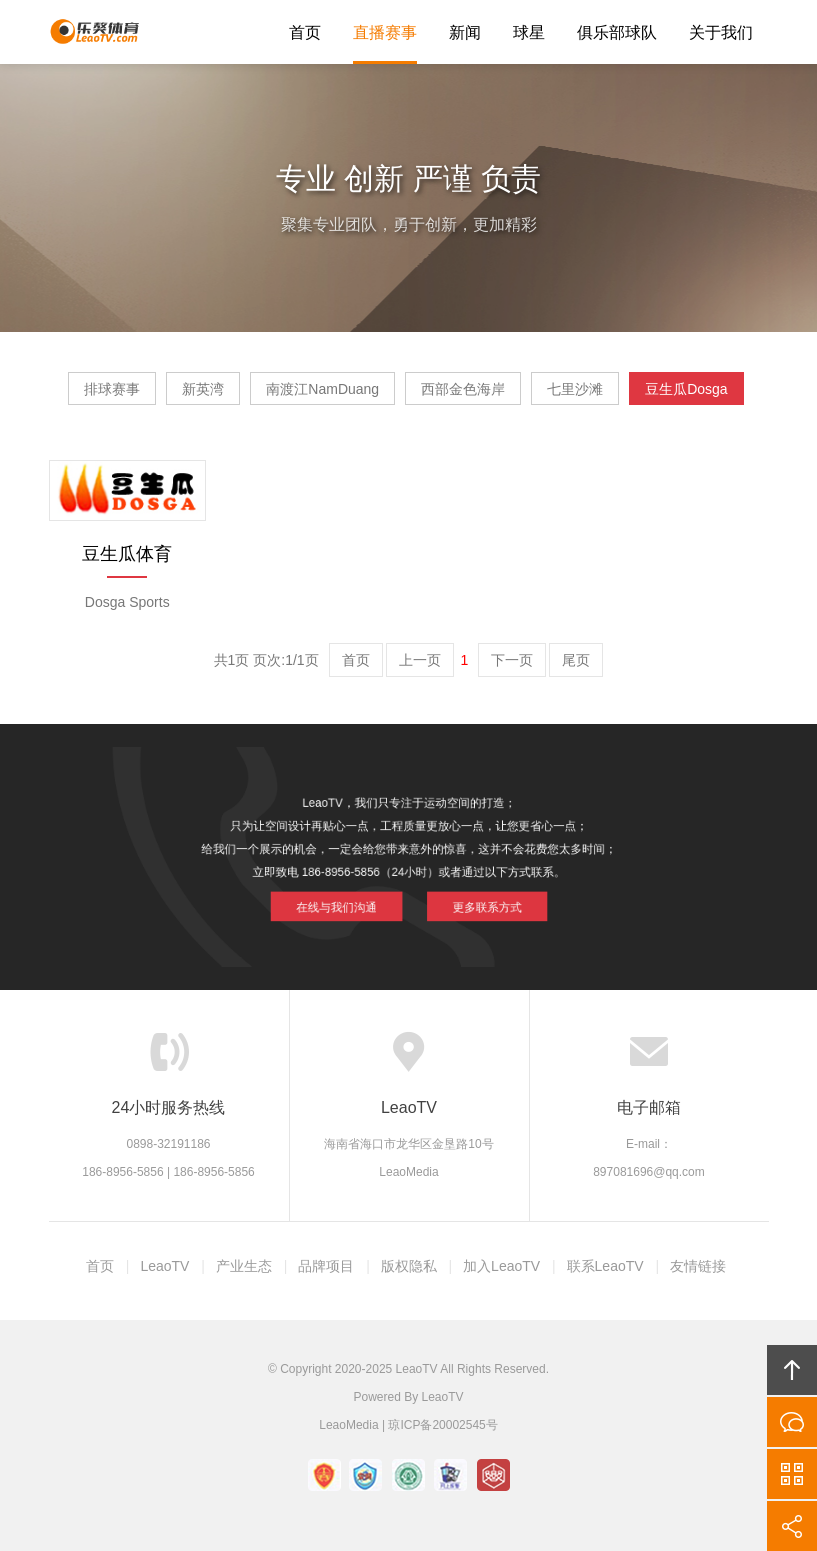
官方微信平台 (792, 1474)
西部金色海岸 (463, 389)
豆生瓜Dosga (686, 389)
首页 (305, 32)
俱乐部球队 (617, 32)
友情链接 (698, 1266)
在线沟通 (792, 1422)
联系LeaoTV (605, 1266)
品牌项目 (326, 1266)
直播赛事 (385, 32)
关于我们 (721, 32)
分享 (792, 1526)
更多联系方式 (473, 898)
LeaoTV (94, 32)
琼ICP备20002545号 (442, 1425)
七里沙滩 (575, 389)
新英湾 (203, 389)
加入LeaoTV (501, 1266)
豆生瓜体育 (127, 554)
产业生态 (244, 1266)
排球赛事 (112, 389)
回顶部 (792, 1370)
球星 (529, 32)
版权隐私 (409, 1266)
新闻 (465, 32)
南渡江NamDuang (322, 389)
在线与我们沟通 (348, 898)
